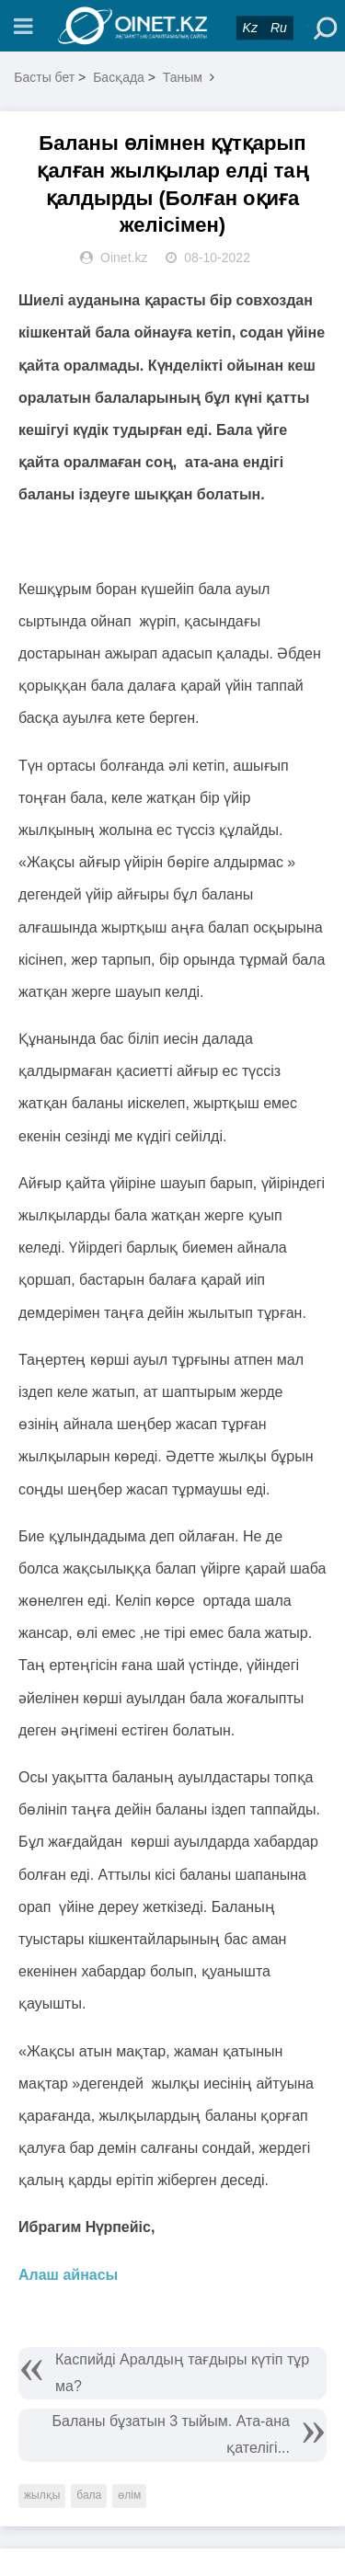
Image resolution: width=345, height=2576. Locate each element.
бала (88, 2495)
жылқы (42, 2495)
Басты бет (44, 77)
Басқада (118, 77)
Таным (182, 77)
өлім (129, 2495)
